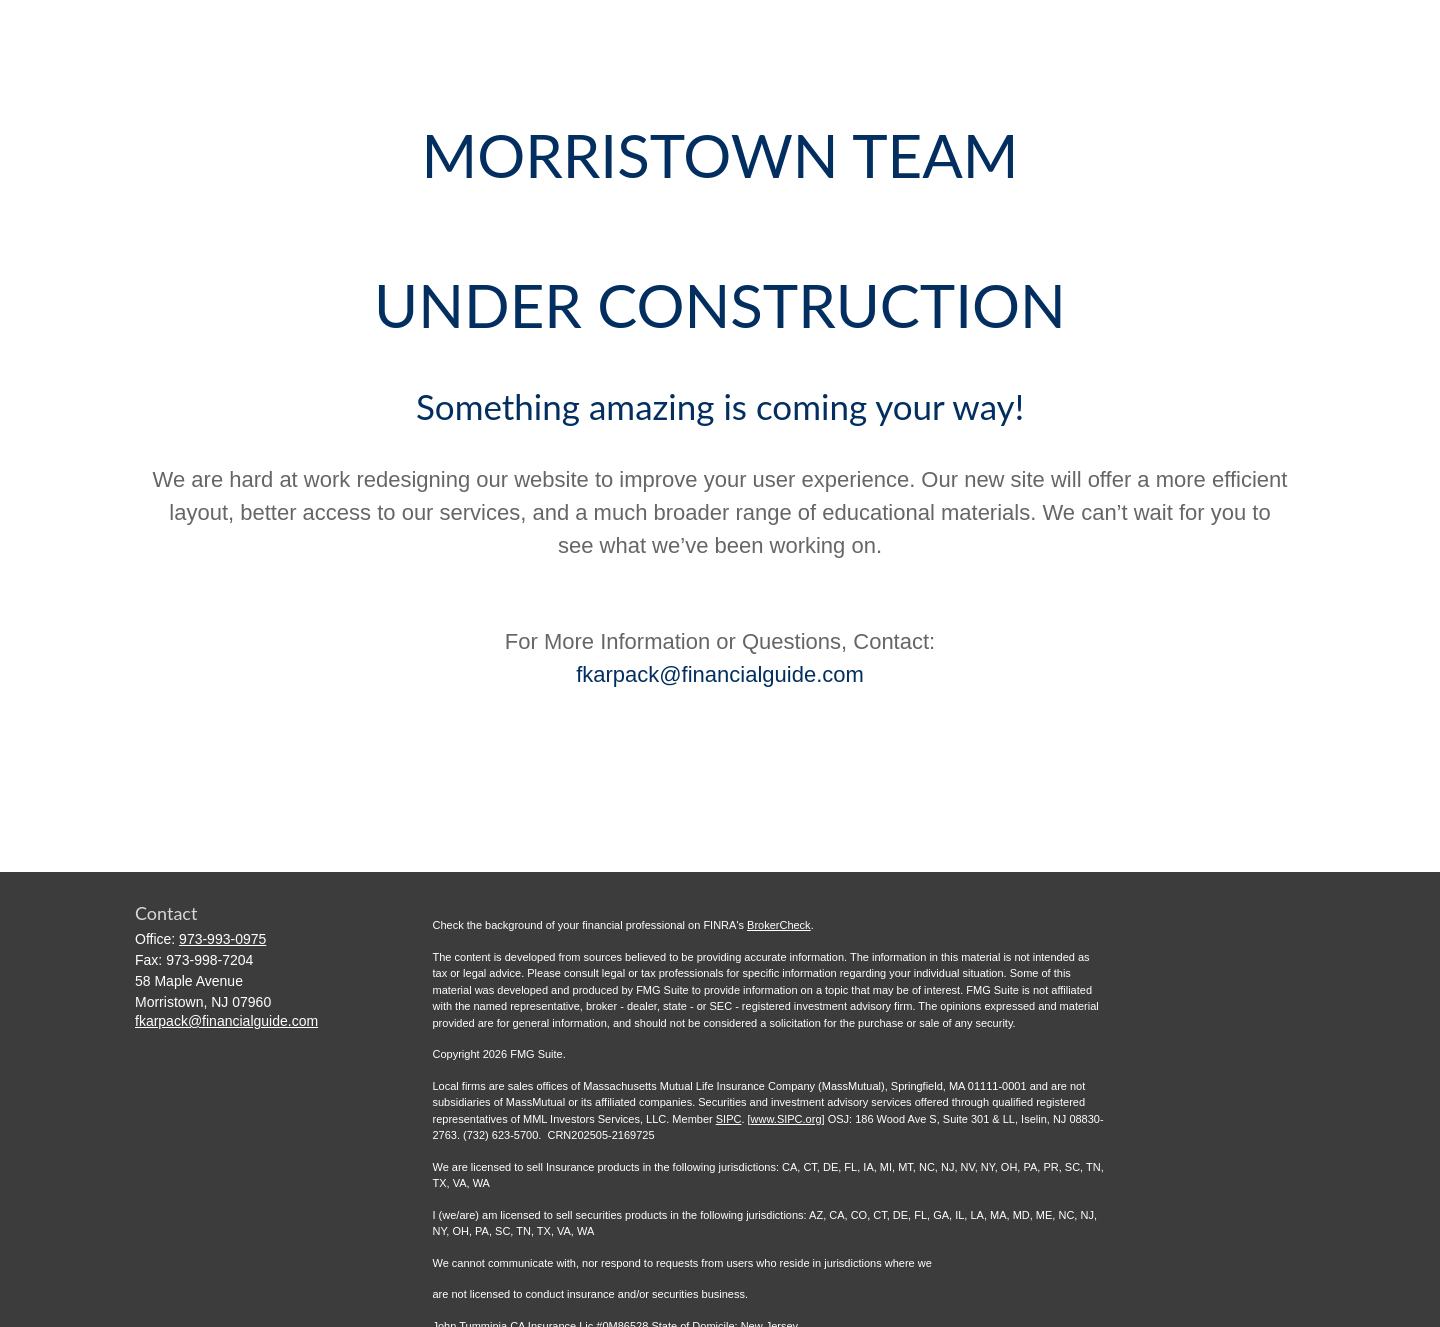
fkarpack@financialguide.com (720, 674)
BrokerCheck (779, 925)
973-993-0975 (222, 939)
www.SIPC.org (786, 1119)
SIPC (729, 1119)
